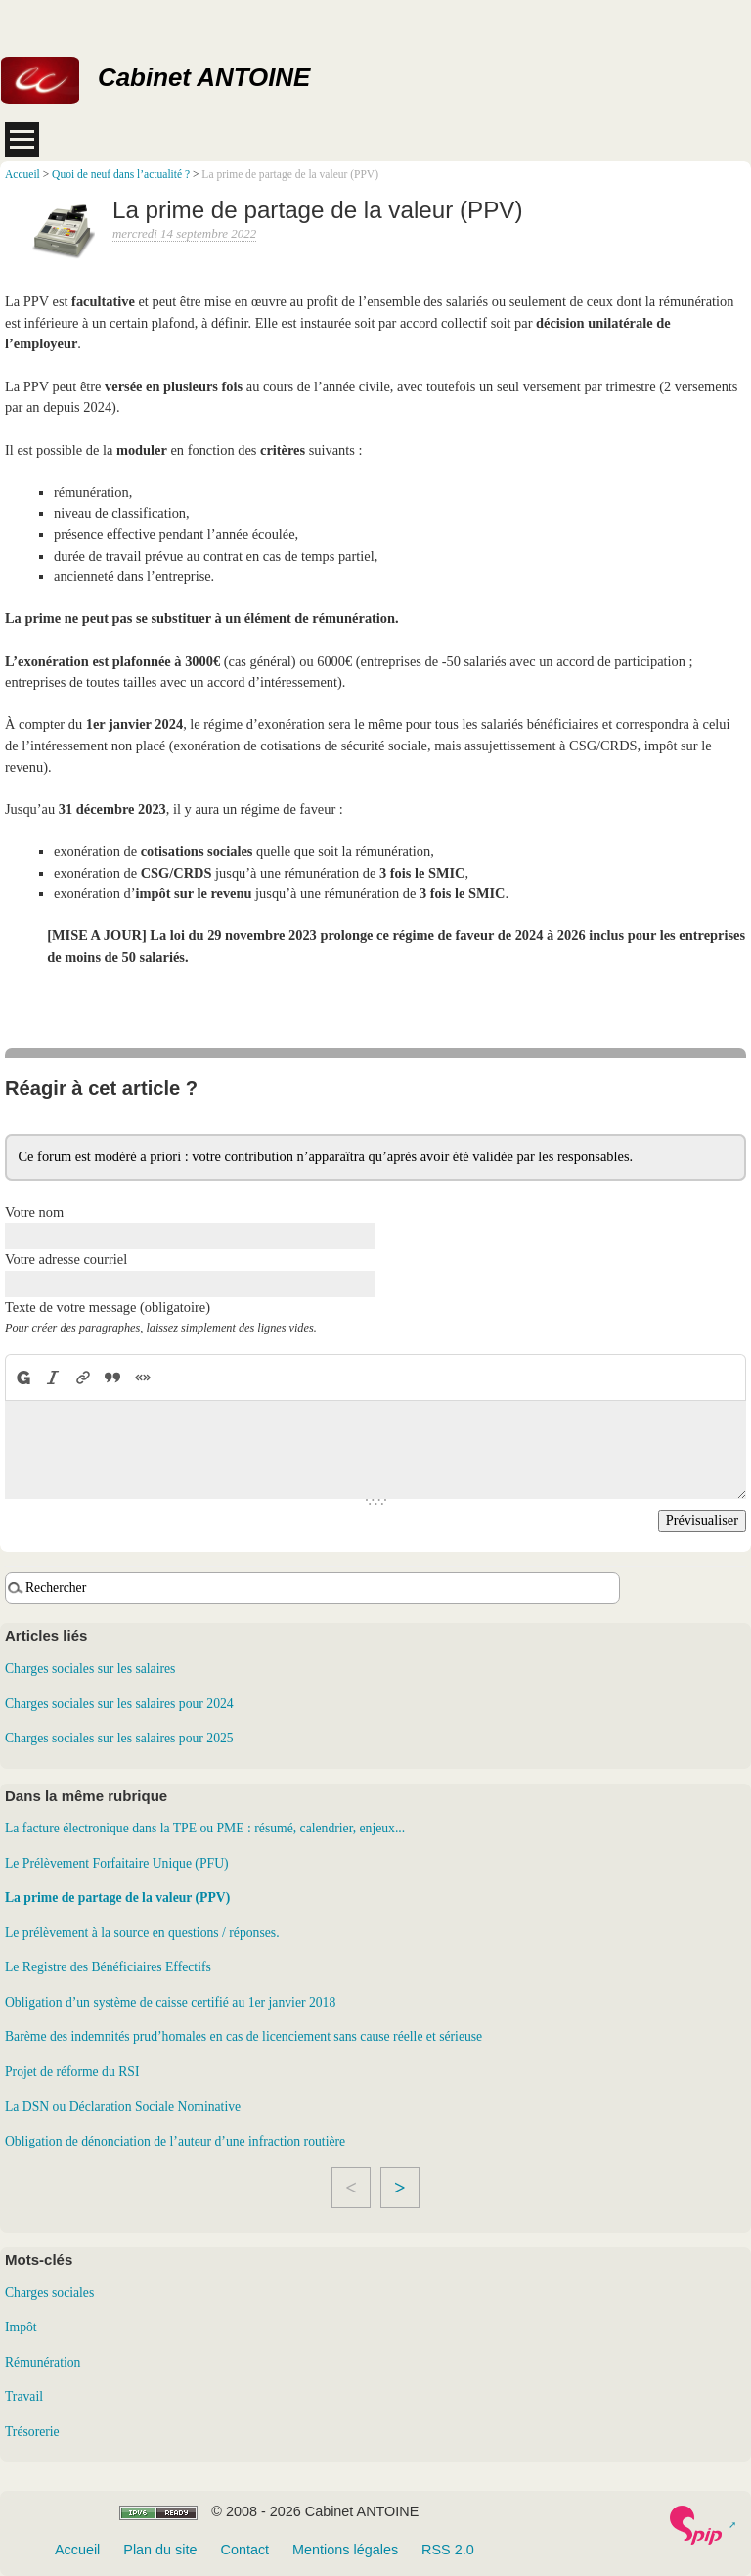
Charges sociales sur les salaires (90, 1668)
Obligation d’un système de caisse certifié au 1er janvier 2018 (170, 2002)
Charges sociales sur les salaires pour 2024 (119, 1703)
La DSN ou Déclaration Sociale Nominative (123, 2107)
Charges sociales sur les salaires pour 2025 (119, 1738)
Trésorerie (32, 2431)
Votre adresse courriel (66, 1259)
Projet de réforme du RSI (72, 2071)
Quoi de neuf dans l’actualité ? (121, 174)
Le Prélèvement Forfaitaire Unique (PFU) (117, 1863)
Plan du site (160, 2549)
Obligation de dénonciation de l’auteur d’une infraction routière (175, 2141)
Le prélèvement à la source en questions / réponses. (142, 1932)
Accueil (22, 174)
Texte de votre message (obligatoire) (107, 1307)
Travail (24, 2396)
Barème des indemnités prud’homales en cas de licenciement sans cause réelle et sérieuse (243, 2036)
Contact (244, 2549)
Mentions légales (345, 2549)
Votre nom (34, 1212)
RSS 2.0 (447, 2549)
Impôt (21, 2327)
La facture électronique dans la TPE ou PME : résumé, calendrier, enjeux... (205, 1828)
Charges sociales (49, 2292)
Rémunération (42, 2362)
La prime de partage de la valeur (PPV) (117, 1897)
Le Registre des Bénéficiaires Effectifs (108, 1967)
